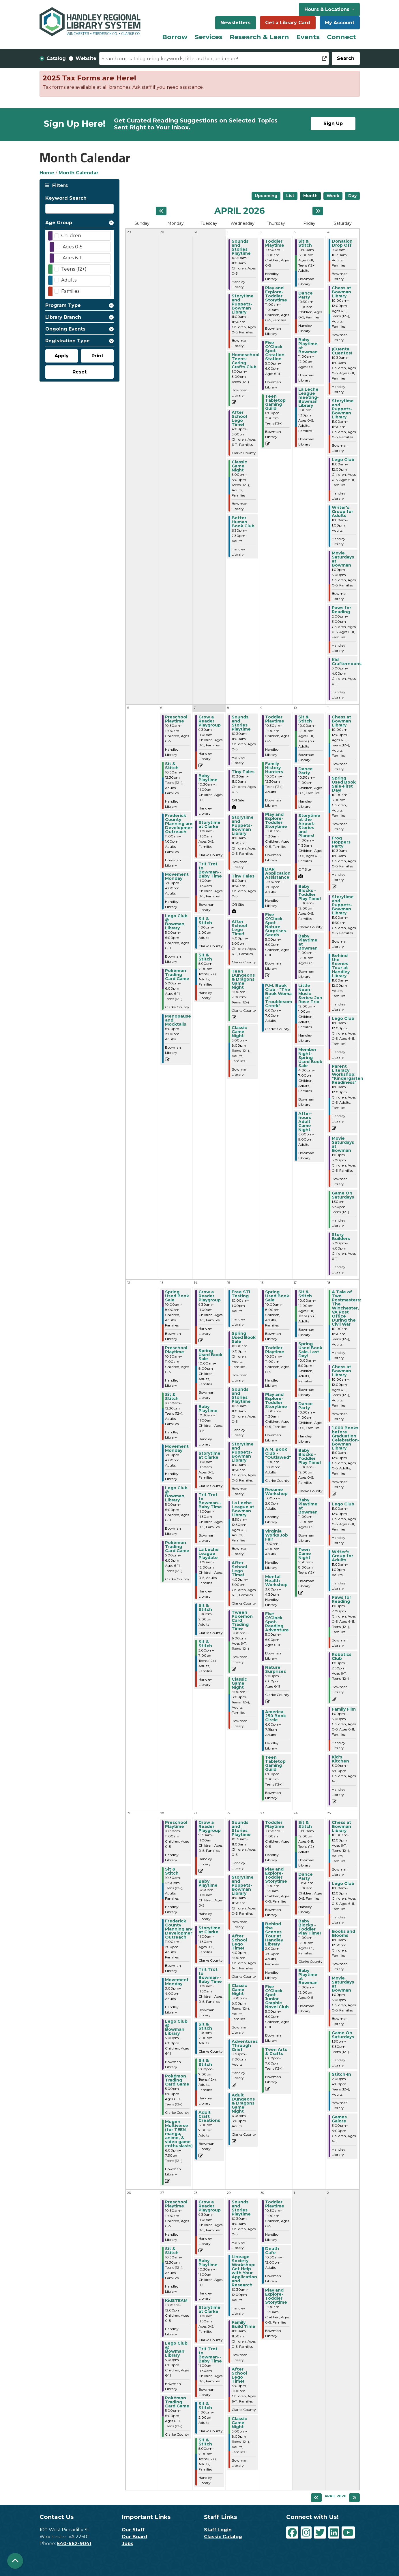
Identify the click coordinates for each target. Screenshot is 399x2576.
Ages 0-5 (73, 247)
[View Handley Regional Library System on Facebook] (292, 2532)
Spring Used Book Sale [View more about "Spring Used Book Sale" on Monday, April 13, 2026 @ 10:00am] (177, 1296)
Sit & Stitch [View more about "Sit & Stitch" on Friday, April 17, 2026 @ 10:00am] (305, 1294)
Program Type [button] (63, 305)
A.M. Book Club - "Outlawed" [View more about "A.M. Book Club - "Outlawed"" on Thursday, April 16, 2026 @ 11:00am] (278, 1453)
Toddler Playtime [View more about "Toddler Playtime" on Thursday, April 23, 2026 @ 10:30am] (274, 1824)
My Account (339, 22)
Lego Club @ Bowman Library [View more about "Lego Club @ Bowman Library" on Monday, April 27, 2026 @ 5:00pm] (176, 2349)
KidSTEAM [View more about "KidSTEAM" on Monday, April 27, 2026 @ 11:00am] (176, 2300)
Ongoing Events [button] (65, 329)
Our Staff (133, 2529)
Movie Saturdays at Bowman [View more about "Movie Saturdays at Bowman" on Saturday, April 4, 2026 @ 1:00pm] (343, 559)
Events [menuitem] (308, 37)
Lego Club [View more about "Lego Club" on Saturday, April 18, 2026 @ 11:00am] (343, 1504)
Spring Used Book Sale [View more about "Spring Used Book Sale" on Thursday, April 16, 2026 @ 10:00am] (277, 1296)
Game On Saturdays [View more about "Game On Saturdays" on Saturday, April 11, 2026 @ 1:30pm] (343, 1195)
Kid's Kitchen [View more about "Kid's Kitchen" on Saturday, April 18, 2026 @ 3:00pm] (340, 1759)
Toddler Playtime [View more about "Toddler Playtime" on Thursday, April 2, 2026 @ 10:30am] (274, 243)
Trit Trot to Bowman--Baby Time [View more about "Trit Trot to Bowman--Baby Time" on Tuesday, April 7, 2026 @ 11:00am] (210, 870)
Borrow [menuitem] (175, 37)
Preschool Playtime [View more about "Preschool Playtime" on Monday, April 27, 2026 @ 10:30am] (176, 2204)
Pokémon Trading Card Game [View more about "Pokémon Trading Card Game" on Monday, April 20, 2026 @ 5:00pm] (177, 2080)
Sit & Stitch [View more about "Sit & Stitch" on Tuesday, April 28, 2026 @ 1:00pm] (205, 2406)
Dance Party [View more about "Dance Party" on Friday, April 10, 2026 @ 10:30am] (305, 771)
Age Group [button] (58, 222)
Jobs (127, 2543)
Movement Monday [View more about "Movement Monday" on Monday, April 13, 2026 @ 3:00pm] (177, 1448)
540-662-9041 (74, 2543)
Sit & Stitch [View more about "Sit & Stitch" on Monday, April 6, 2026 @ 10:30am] (172, 766)
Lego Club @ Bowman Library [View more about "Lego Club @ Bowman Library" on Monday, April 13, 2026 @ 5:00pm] (176, 1494)
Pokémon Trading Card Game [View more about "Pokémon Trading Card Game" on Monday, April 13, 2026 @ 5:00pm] (177, 1547)
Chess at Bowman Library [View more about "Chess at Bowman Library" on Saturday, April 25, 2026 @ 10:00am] (341, 1826)
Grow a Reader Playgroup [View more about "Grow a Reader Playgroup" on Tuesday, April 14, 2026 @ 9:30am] (209, 1296)
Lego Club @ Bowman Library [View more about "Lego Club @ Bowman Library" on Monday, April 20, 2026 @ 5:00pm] (176, 2027)
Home (47, 172)
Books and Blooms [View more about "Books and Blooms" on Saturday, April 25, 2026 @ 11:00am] (343, 1933)
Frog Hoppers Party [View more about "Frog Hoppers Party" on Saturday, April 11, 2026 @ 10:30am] (341, 842)
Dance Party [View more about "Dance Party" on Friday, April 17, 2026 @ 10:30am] (305, 1406)
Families (70, 291)
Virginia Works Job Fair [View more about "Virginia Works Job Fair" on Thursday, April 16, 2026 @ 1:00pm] (276, 1535)
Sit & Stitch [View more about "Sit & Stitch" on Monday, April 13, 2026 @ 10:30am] (172, 1396)
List (290, 195)
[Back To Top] (15, 2561)
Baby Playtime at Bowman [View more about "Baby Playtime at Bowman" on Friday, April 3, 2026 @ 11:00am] (308, 346)
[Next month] (317, 211)
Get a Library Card (287, 22)
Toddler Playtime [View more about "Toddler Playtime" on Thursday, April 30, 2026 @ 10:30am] (274, 2204)
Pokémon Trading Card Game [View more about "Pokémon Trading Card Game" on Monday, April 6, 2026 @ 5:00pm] (177, 975)
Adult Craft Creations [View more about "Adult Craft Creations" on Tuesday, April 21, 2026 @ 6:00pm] (209, 2116)
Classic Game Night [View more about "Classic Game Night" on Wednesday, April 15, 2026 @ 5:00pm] (239, 1683)
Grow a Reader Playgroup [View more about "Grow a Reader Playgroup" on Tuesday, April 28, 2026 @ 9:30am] (209, 2206)
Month (310, 195)
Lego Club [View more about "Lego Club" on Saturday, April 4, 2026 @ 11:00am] (343, 460)
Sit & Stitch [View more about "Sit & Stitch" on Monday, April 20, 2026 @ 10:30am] (172, 1871)
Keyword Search (66, 198)
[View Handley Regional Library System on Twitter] (320, 2532)
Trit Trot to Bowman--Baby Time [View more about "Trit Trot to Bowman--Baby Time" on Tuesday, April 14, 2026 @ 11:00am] (210, 1501)
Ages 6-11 (73, 258)
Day (352, 195)
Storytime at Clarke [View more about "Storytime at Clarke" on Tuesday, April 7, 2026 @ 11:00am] (209, 824)
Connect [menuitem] (341, 37)
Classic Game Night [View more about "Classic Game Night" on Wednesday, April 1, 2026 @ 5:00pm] (239, 466)
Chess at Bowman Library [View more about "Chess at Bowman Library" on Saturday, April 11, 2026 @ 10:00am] (341, 721)
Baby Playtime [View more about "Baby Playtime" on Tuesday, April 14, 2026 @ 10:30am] (208, 1409)
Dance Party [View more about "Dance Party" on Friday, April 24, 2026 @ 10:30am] (305, 1876)
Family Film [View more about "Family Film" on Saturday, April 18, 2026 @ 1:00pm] (344, 1709)
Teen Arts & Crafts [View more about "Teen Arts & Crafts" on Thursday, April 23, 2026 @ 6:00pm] (276, 2051)
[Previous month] (161, 211)
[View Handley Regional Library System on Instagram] (306, 2532)
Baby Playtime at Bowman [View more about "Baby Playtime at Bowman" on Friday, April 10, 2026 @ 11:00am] (308, 942)
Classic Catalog (223, 2536)
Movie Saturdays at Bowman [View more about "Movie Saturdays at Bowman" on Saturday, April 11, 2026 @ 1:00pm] (343, 1144)
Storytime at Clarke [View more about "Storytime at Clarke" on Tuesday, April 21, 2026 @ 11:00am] (209, 1930)
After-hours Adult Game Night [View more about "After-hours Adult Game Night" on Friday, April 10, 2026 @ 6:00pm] (305, 1121)
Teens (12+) (74, 269)
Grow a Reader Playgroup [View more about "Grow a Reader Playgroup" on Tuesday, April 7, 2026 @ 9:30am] (209, 721)
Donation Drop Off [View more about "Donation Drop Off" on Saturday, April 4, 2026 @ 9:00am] (342, 243)
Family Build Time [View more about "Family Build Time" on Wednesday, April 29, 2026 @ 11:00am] (243, 2324)
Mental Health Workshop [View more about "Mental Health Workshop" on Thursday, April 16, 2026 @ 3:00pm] (276, 1581)
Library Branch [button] (63, 317)
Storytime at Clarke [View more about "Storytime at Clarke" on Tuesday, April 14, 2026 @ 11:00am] (209, 1455)
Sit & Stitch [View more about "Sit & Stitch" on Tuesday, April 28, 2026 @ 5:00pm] (205, 2442)
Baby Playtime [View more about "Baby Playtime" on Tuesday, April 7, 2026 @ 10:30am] (208, 778)
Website (86, 58)
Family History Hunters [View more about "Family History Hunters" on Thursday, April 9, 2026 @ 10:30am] (274, 768)
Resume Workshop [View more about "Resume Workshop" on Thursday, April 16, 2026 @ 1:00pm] (276, 1492)
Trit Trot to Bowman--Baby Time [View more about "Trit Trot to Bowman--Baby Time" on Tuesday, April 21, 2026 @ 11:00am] (210, 1975)
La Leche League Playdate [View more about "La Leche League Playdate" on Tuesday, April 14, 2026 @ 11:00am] (208, 1554)
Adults (68, 280)
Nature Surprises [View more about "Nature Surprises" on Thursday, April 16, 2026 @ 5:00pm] (275, 1669)
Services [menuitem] (208, 37)
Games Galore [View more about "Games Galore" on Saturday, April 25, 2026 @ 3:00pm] (339, 2119)
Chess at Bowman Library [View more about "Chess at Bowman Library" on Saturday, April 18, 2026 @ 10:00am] (341, 1371)
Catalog (56, 58)
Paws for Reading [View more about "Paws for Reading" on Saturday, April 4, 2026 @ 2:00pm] (341, 610)
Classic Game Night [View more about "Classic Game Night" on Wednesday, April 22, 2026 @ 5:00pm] (239, 1990)
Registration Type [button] (67, 341)
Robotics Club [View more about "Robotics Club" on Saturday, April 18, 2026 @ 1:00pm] (341, 1656)
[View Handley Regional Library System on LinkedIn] (333, 2532)
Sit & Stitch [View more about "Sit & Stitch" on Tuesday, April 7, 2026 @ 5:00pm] (205, 957)
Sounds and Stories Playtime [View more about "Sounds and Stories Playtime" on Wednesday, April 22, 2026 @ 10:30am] (241, 1828)
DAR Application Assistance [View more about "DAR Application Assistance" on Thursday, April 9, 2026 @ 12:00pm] (278, 873)
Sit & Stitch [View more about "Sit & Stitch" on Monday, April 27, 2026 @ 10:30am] (172, 2251)
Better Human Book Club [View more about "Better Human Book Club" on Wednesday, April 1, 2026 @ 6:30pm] (243, 522)
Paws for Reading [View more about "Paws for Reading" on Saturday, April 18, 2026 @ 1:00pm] (341, 1599)
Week (333, 195)
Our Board (134, 2536)
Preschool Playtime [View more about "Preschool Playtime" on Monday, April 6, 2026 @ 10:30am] (176, 719)
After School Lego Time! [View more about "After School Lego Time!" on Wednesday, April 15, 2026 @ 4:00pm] (239, 1569)
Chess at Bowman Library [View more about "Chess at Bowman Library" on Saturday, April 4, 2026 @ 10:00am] (341, 292)
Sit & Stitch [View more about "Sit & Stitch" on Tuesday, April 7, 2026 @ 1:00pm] (205, 921)
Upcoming (266, 195)
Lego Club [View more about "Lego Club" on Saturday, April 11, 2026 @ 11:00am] (343, 1018)
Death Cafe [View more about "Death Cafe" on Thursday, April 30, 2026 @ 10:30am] (272, 2251)
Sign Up (333, 123)
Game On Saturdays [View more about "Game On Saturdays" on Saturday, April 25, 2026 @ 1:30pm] (343, 2035)
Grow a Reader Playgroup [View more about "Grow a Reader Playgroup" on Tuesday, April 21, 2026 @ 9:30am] (209, 1826)
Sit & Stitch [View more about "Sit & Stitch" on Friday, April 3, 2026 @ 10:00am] (305, 243)
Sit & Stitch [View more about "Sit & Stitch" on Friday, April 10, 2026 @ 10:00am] (305, 719)
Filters (59, 185)
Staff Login (218, 2529)
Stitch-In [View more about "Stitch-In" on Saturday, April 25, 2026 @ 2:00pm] (341, 2074)
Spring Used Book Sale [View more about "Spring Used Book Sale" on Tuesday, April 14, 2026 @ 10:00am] (210, 1355)
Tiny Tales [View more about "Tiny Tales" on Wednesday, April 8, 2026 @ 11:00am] (243, 876)
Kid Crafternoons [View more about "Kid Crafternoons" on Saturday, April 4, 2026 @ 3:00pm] (346, 662)
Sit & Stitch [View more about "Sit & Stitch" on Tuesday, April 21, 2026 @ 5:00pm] (205, 2062)
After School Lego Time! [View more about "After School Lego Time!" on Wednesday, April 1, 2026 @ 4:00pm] (239, 418)
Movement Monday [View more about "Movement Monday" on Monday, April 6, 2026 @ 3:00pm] (177, 876)
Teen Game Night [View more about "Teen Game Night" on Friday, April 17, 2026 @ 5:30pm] (304, 1554)
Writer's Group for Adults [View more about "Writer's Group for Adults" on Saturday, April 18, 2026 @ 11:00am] (342, 1556)
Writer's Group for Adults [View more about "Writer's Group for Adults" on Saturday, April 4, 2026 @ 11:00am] (342, 511)
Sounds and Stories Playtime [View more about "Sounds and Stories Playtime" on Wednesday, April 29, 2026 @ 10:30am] (241, 2208)
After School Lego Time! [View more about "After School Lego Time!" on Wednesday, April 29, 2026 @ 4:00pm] (239, 2375)
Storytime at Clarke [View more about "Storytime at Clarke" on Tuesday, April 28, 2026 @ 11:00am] (209, 2309)
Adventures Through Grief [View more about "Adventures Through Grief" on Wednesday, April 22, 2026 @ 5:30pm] (245, 2045)
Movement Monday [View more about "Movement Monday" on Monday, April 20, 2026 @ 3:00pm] (177, 1982)
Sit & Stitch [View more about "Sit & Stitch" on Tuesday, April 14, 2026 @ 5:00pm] (205, 1644)
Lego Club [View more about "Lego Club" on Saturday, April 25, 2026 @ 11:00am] (343, 1883)
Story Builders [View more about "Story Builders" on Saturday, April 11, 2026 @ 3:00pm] (341, 1237)
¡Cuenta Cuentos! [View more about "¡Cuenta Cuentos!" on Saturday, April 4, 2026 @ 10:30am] (342, 351)
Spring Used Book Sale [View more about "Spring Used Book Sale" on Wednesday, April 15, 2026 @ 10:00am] (244, 1337)
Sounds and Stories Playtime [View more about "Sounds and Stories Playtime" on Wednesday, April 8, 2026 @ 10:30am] (241, 723)
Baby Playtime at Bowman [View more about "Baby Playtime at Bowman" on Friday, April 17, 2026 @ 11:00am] (308, 1506)
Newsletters (235, 22)
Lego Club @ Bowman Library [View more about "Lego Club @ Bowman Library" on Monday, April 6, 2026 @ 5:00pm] (176, 922)
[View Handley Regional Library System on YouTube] (348, 2532)
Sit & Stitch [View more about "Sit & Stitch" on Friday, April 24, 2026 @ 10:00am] (305, 1824)
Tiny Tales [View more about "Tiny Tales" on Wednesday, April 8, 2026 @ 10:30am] (243, 772)
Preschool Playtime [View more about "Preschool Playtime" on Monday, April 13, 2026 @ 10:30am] (176, 1350)
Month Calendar (78, 172)
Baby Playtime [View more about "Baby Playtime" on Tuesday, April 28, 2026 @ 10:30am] (208, 2263)
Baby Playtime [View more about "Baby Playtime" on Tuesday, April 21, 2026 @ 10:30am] (208, 1883)
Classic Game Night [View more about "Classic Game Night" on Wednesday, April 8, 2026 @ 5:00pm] (239, 1032)
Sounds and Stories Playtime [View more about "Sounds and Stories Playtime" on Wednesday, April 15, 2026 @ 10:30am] (241, 1395)
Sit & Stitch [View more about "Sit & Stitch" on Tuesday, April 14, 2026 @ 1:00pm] (205, 1607)
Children (71, 235)
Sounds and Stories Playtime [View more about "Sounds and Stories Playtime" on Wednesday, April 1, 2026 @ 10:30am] (241, 247)
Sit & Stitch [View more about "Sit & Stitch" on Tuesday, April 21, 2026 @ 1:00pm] (205, 2026)
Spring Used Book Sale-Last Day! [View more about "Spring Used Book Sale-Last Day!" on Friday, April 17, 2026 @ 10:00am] (310, 1350)
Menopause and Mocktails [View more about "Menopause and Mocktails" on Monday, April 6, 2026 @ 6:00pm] (178, 1020)
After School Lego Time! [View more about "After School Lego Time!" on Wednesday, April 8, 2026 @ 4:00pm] (239, 928)
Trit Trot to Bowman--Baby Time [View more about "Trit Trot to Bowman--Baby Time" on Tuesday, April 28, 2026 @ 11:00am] (210, 2355)
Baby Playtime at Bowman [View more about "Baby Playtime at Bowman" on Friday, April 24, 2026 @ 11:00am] (308, 1977)
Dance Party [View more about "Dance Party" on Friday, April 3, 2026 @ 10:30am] (305, 295)
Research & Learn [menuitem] (259, 37)
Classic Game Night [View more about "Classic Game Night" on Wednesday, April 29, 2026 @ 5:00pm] (239, 2423)
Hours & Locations (327, 9)
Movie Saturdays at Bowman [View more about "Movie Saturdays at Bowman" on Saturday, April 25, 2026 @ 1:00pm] (343, 1984)
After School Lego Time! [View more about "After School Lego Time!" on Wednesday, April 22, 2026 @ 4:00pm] (239, 1942)
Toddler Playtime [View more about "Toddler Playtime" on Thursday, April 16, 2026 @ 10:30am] (274, 1350)
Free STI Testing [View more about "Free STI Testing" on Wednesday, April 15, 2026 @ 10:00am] (241, 1294)
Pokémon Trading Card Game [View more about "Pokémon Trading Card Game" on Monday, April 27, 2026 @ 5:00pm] (177, 2402)
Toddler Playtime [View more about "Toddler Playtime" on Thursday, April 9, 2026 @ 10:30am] (274, 719)
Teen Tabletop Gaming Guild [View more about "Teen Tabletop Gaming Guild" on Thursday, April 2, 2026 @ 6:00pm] (275, 402)
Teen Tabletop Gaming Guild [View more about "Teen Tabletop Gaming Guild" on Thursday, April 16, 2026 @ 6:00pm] (275, 1763)
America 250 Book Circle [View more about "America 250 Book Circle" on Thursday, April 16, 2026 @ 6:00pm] (275, 1716)
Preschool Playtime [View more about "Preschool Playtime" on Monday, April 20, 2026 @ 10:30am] (176, 1824)
